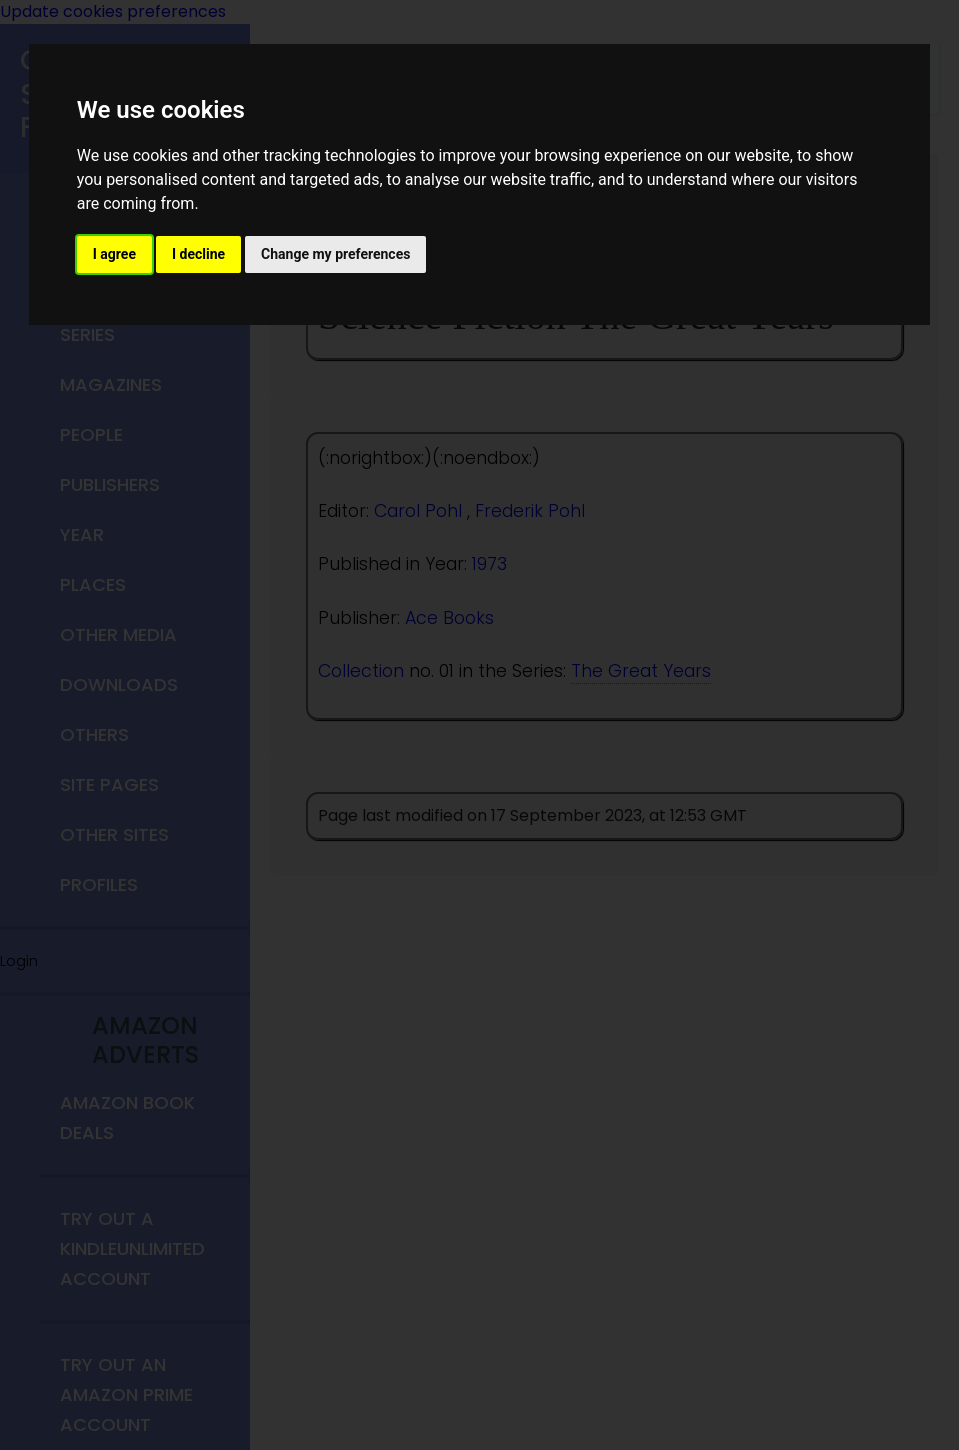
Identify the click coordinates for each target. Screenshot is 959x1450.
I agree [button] (114, 254)
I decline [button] (198, 254)
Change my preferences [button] (335, 254)
